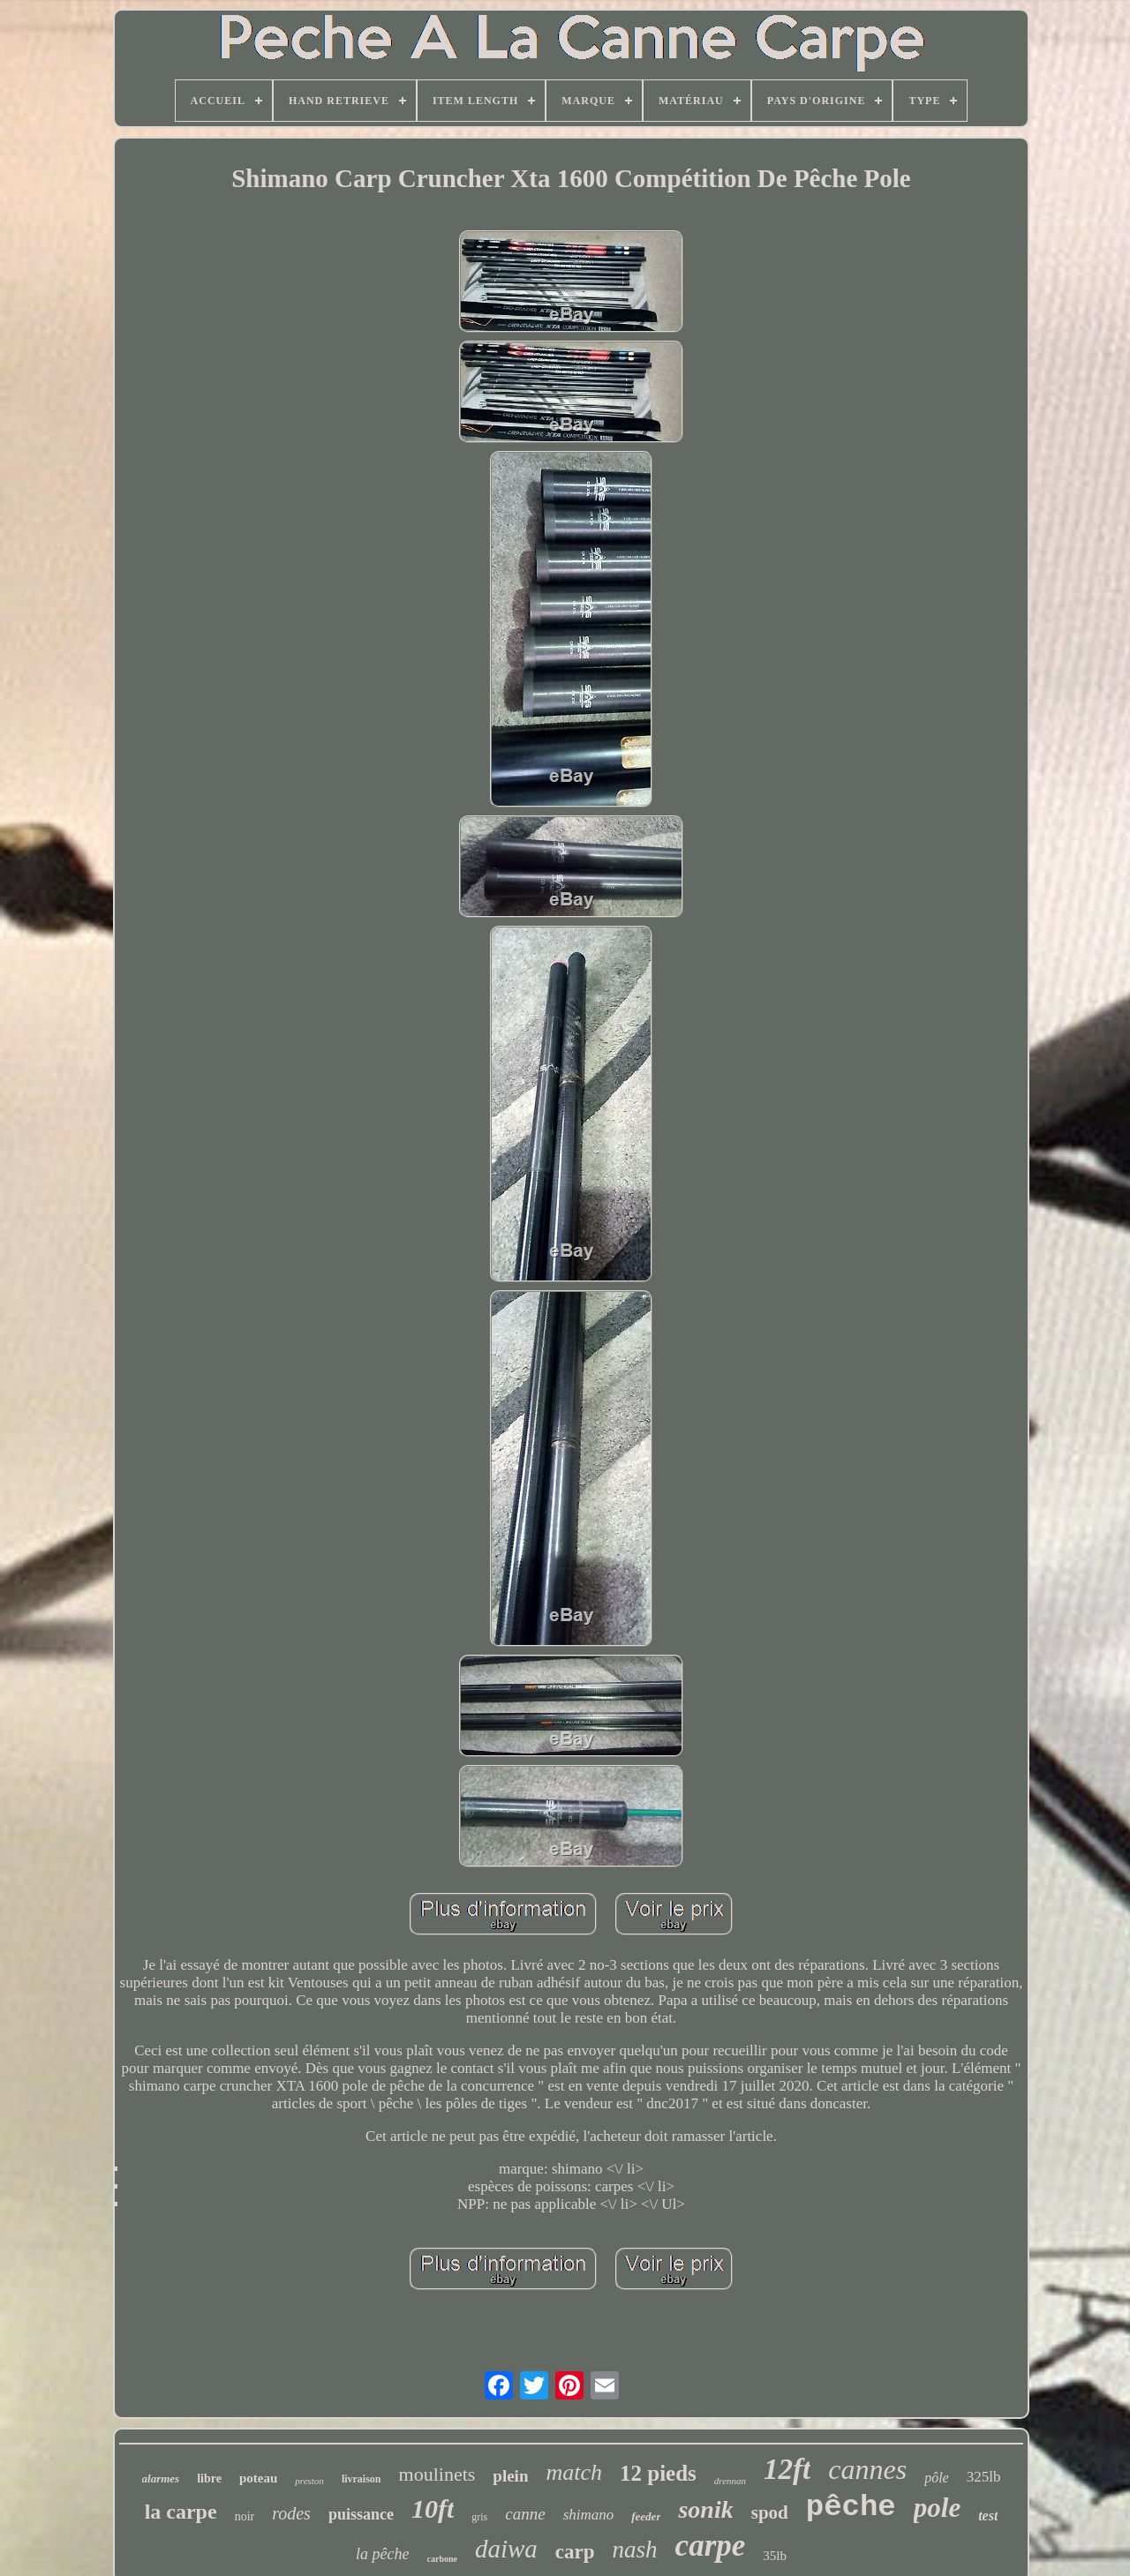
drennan (730, 2480)
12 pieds (658, 2473)
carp (575, 2552)
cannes (867, 2469)
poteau (258, 2478)
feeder (645, 2516)
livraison (361, 2479)
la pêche (382, 2554)
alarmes (161, 2478)
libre (209, 2478)
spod (769, 2512)
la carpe (181, 2511)
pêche (851, 2507)
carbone (442, 2559)
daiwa (506, 2549)
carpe (710, 2545)
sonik (705, 2509)
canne (525, 2514)
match (574, 2472)
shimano (588, 2514)
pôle (936, 2477)
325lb (984, 2476)
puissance (361, 2514)
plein (510, 2476)
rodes (291, 2513)
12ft (787, 2469)
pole (937, 2507)
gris (479, 2517)
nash (635, 2549)
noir (245, 2516)
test (988, 2515)
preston (309, 2480)
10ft (432, 2508)
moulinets (437, 2474)
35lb (775, 2556)
